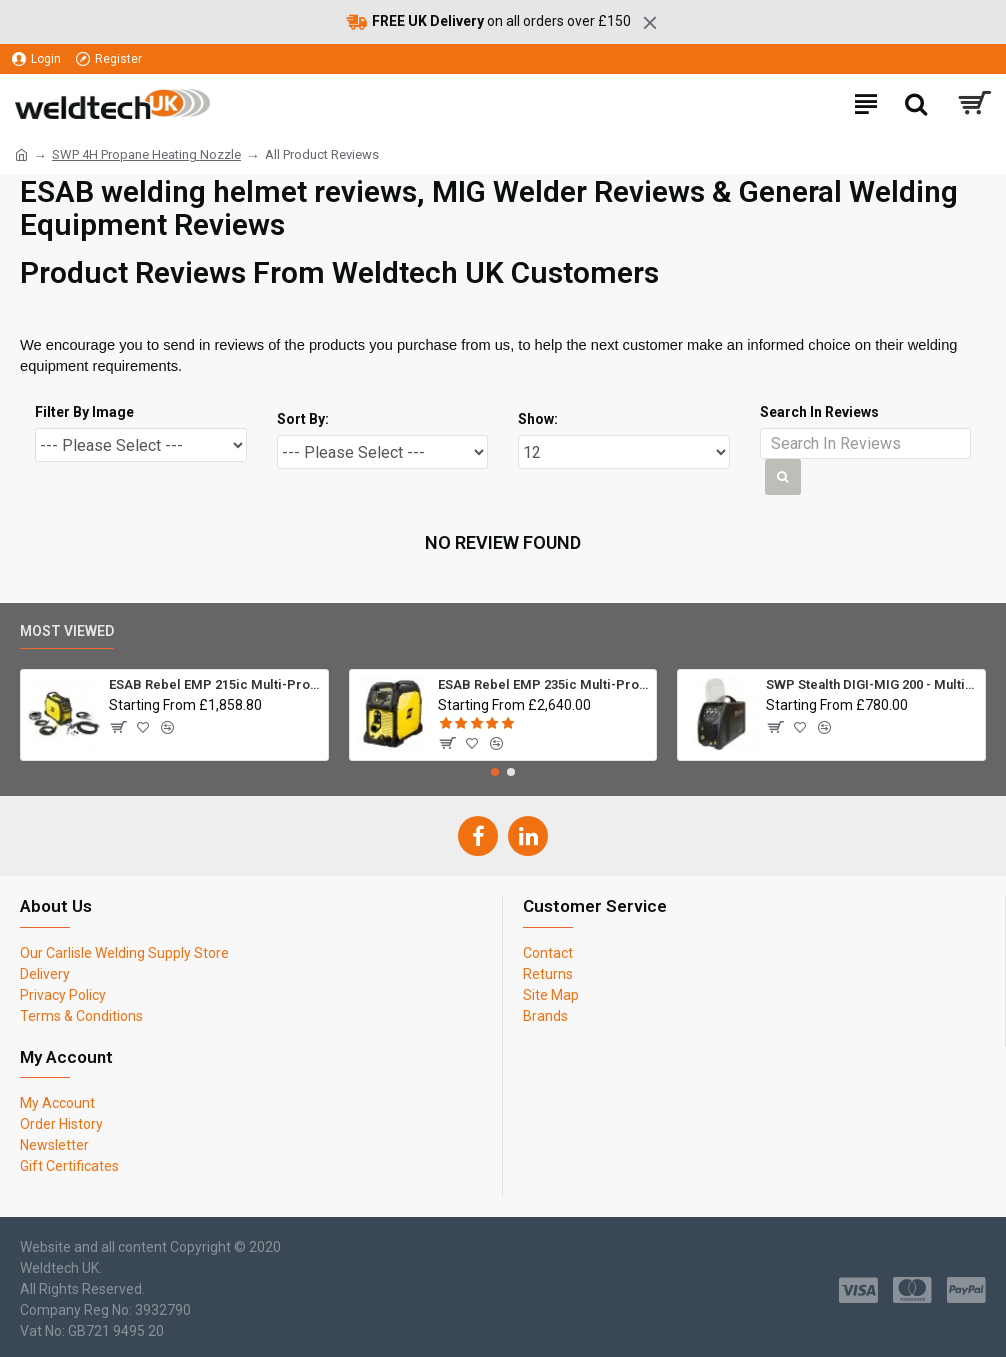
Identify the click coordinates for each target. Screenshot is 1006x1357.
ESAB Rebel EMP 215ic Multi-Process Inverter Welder (214, 684)
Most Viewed (67, 631)
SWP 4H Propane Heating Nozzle (146, 154)
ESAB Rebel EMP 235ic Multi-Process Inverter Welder (543, 684)
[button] (495, 772)
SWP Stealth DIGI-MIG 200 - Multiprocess (871, 684)
